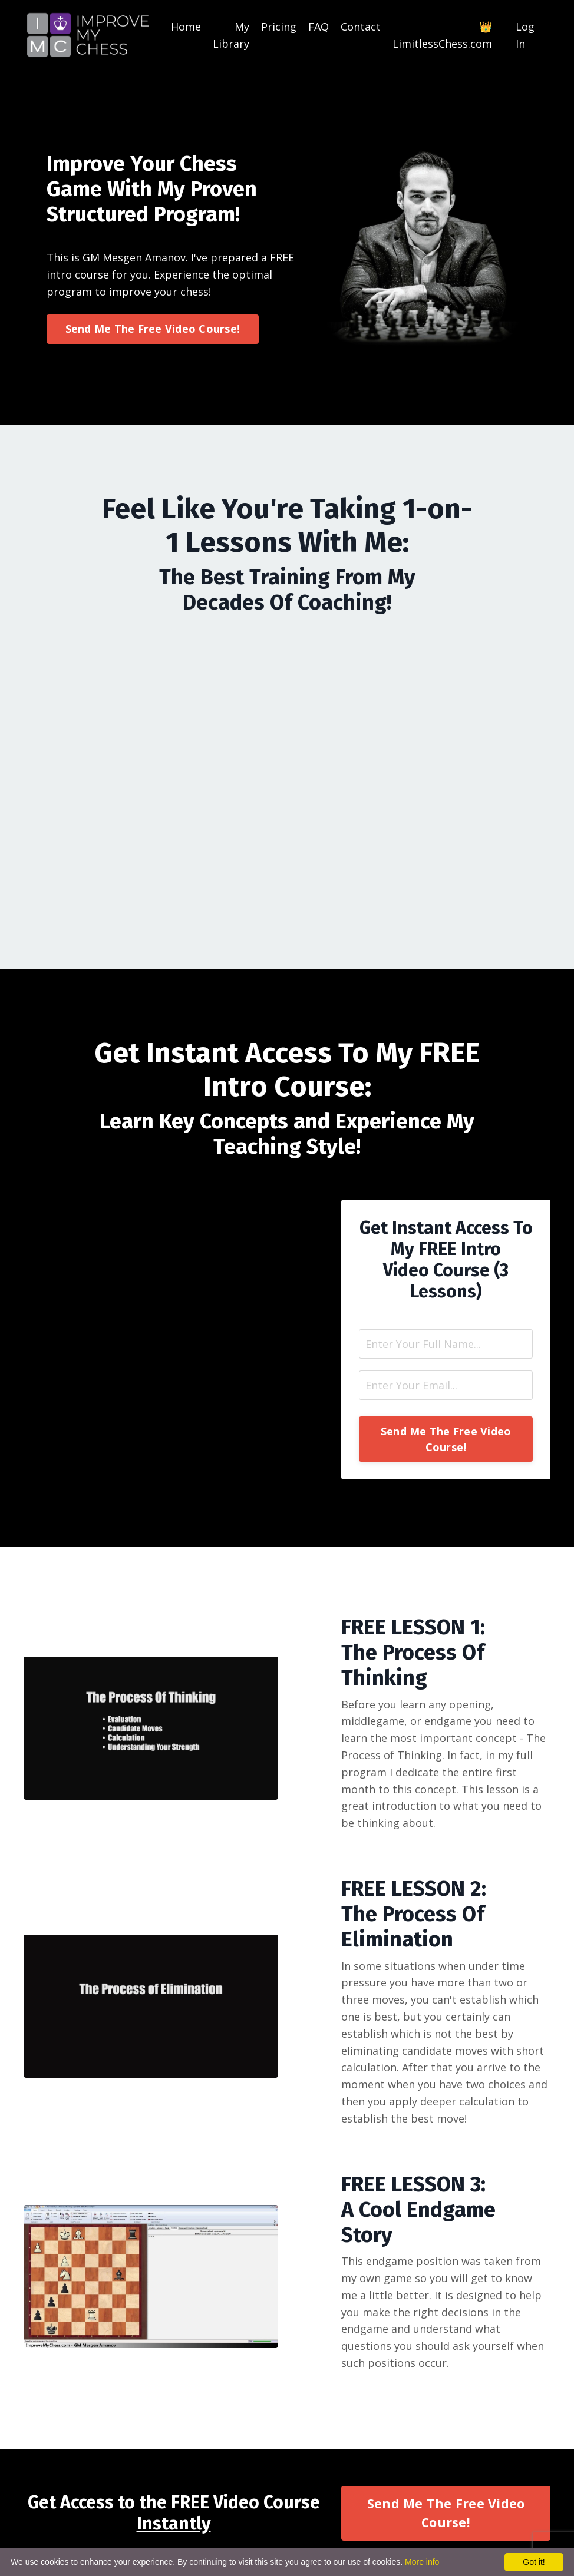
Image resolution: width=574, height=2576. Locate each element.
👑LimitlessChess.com (442, 35)
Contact (361, 26)
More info (422, 2562)
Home (186, 26)
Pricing (278, 26)
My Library (231, 35)
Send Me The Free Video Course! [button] (152, 329)
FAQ (318, 26)
